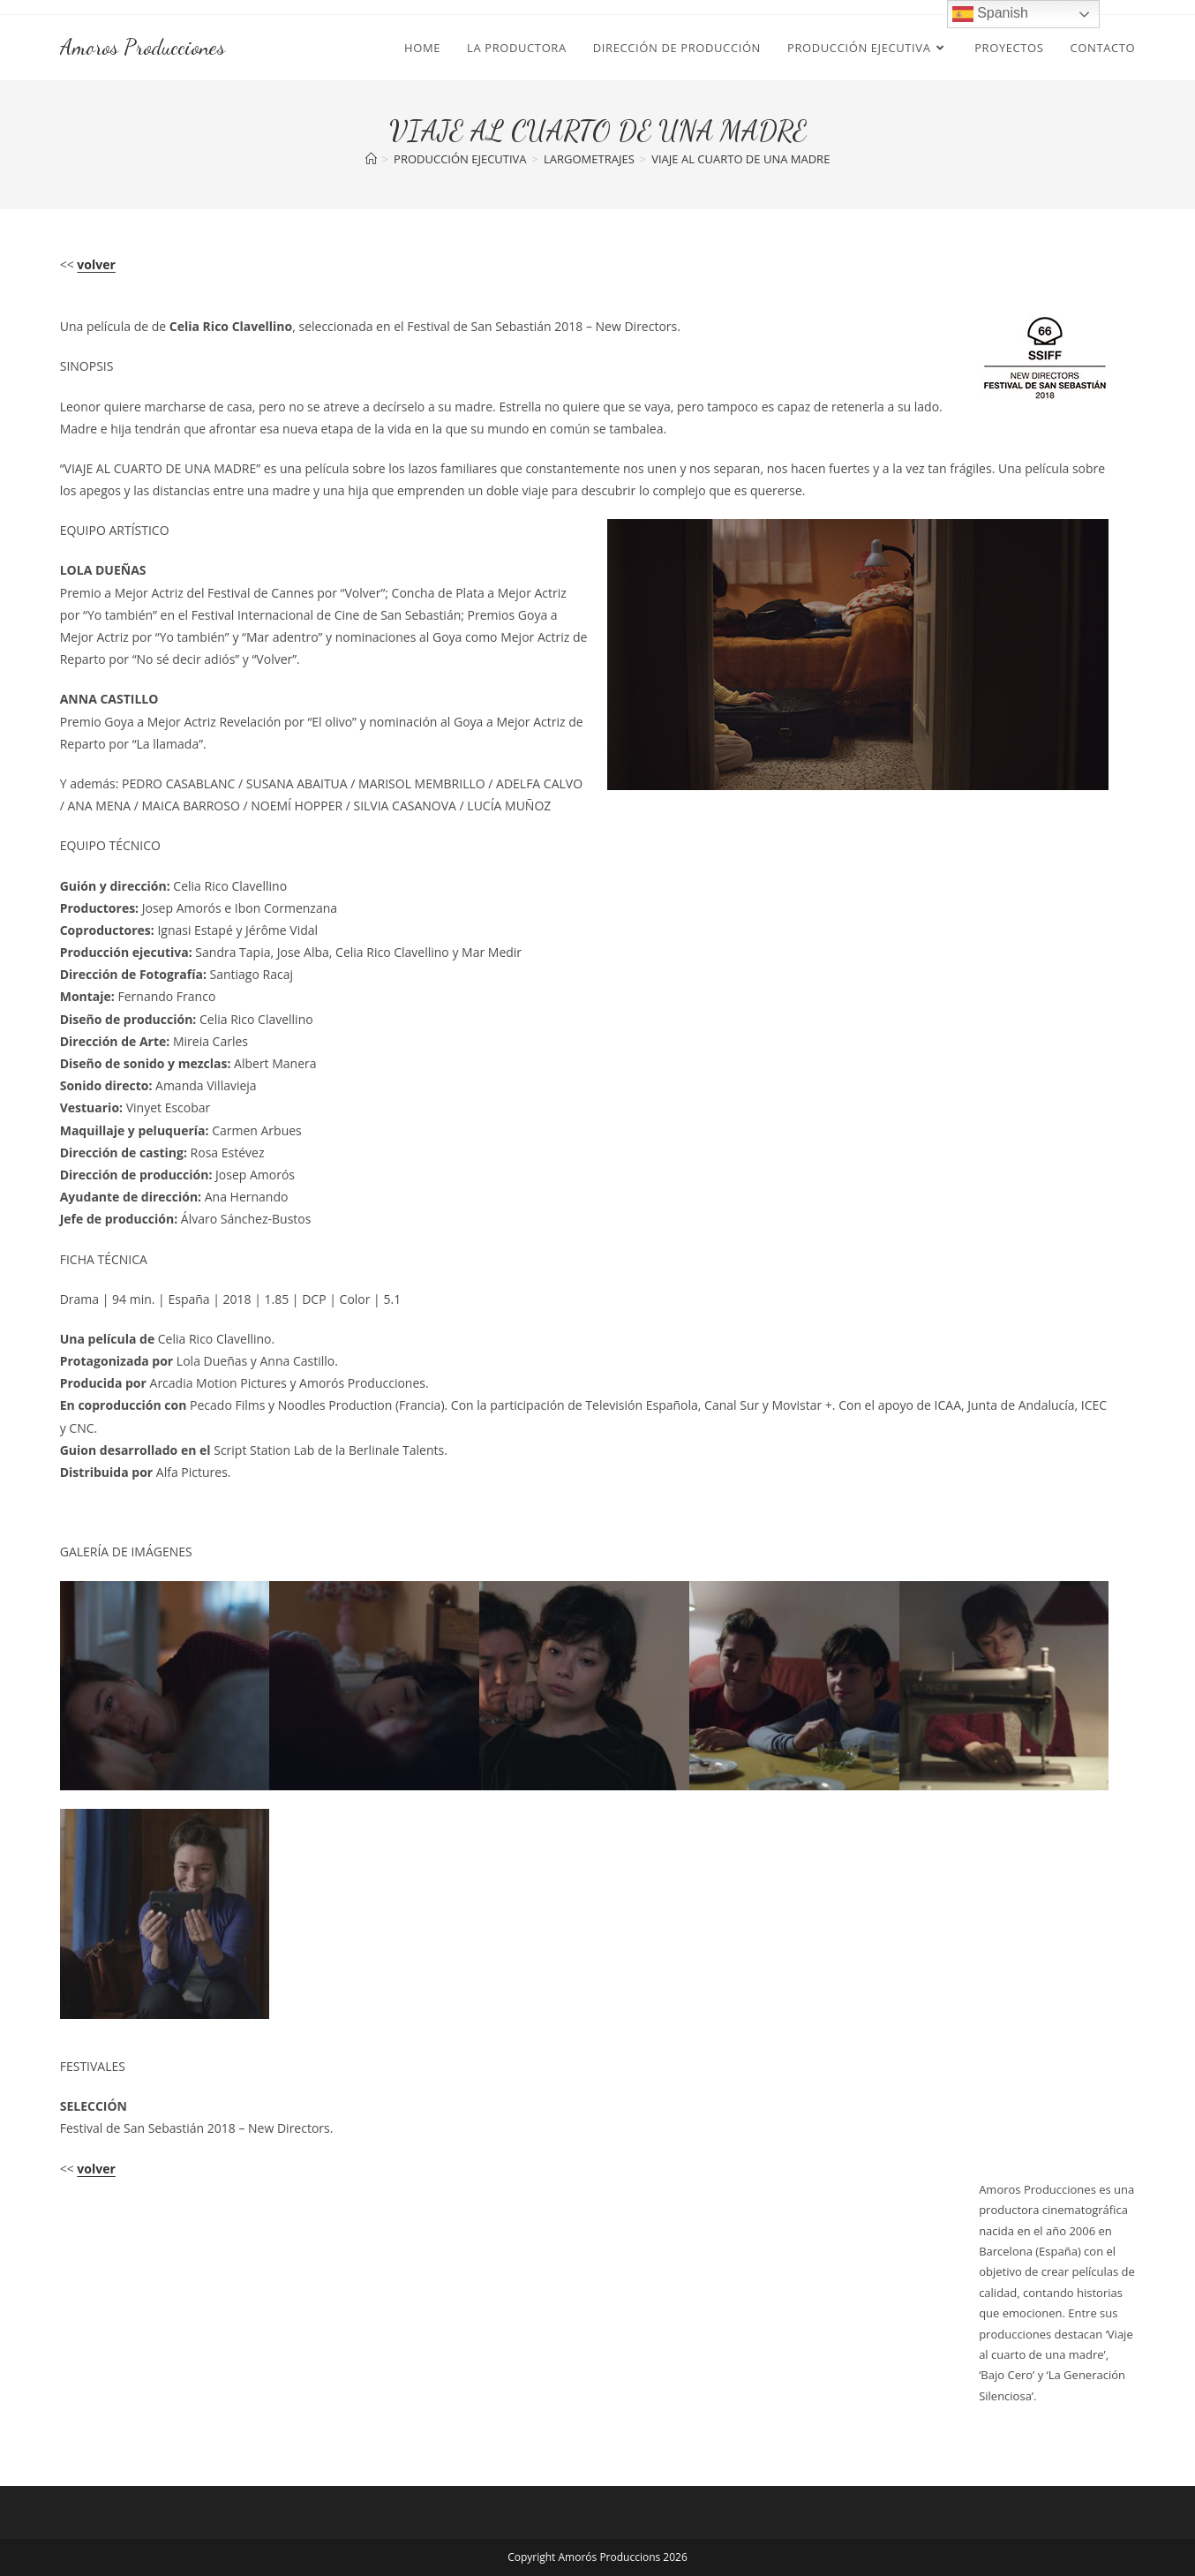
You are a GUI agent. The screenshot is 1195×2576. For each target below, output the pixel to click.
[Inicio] (371, 159)
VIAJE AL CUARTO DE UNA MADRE (740, 159)
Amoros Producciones (142, 47)
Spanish (990, 14)
